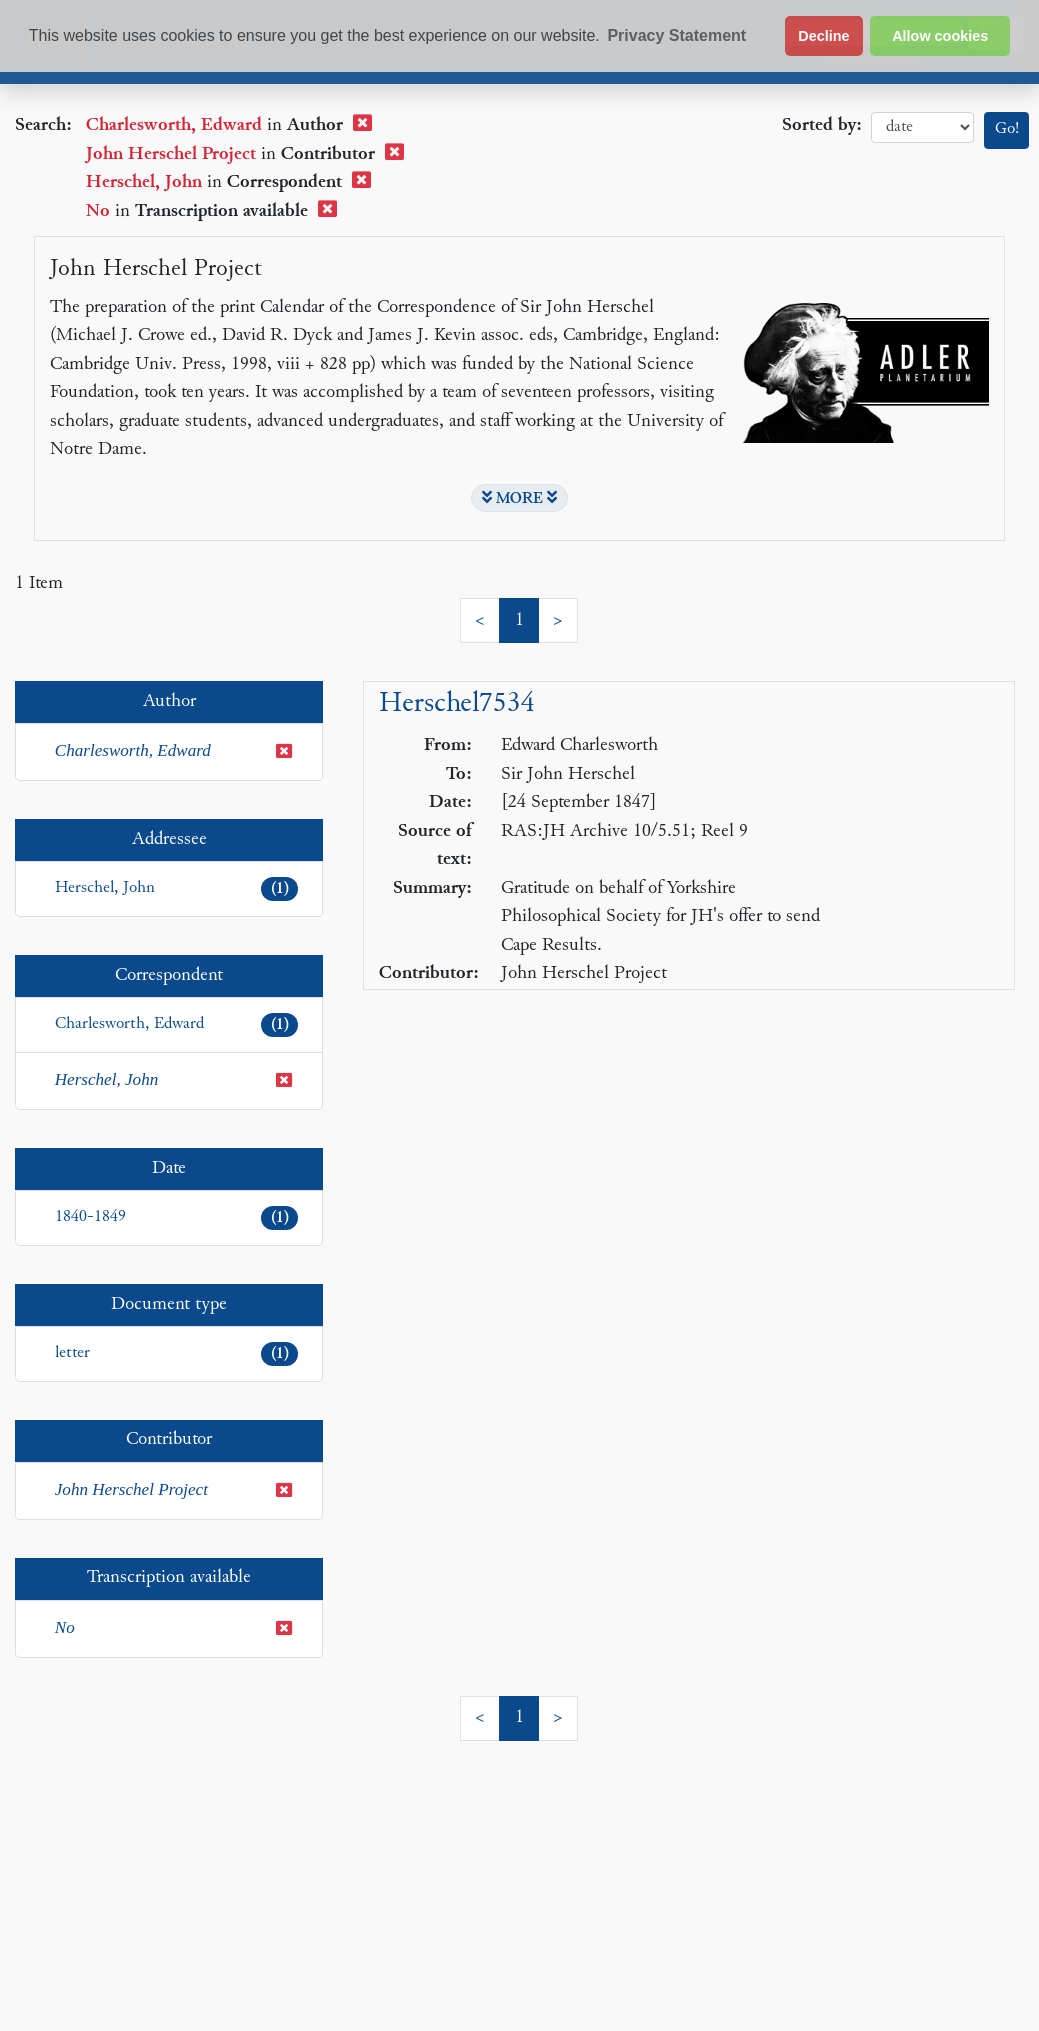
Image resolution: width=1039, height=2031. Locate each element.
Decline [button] (823, 36)
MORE (519, 498)
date (922, 127)
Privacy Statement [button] (676, 35)
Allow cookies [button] (940, 36)
